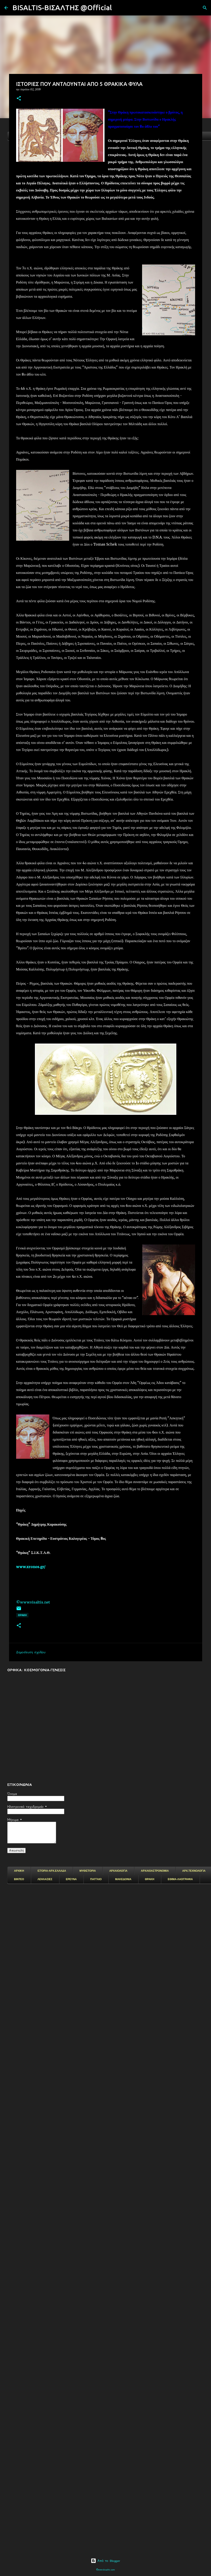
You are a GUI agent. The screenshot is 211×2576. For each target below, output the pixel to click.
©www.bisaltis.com (105, 2569)
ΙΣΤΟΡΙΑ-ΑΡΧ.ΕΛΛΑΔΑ (52, 1870)
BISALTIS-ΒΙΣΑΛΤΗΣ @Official (62, 8)
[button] (18, 99)
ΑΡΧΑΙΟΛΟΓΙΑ (118, 1870)
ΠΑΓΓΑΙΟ (96, 1879)
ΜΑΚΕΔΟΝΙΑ (123, 1879)
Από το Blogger (105, 2561)
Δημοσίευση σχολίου (31, 1652)
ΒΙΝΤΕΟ (19, 1879)
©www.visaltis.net (33, 1602)
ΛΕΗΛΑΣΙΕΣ (45, 1879)
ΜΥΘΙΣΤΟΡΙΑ (88, 1870)
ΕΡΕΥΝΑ (71, 1879)
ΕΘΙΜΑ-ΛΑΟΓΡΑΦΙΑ (180, 1879)
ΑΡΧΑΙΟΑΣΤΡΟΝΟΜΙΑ (155, 1870)
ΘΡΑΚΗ (22, 1615)
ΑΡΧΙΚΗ (19, 1870)
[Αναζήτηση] (118, 7)
